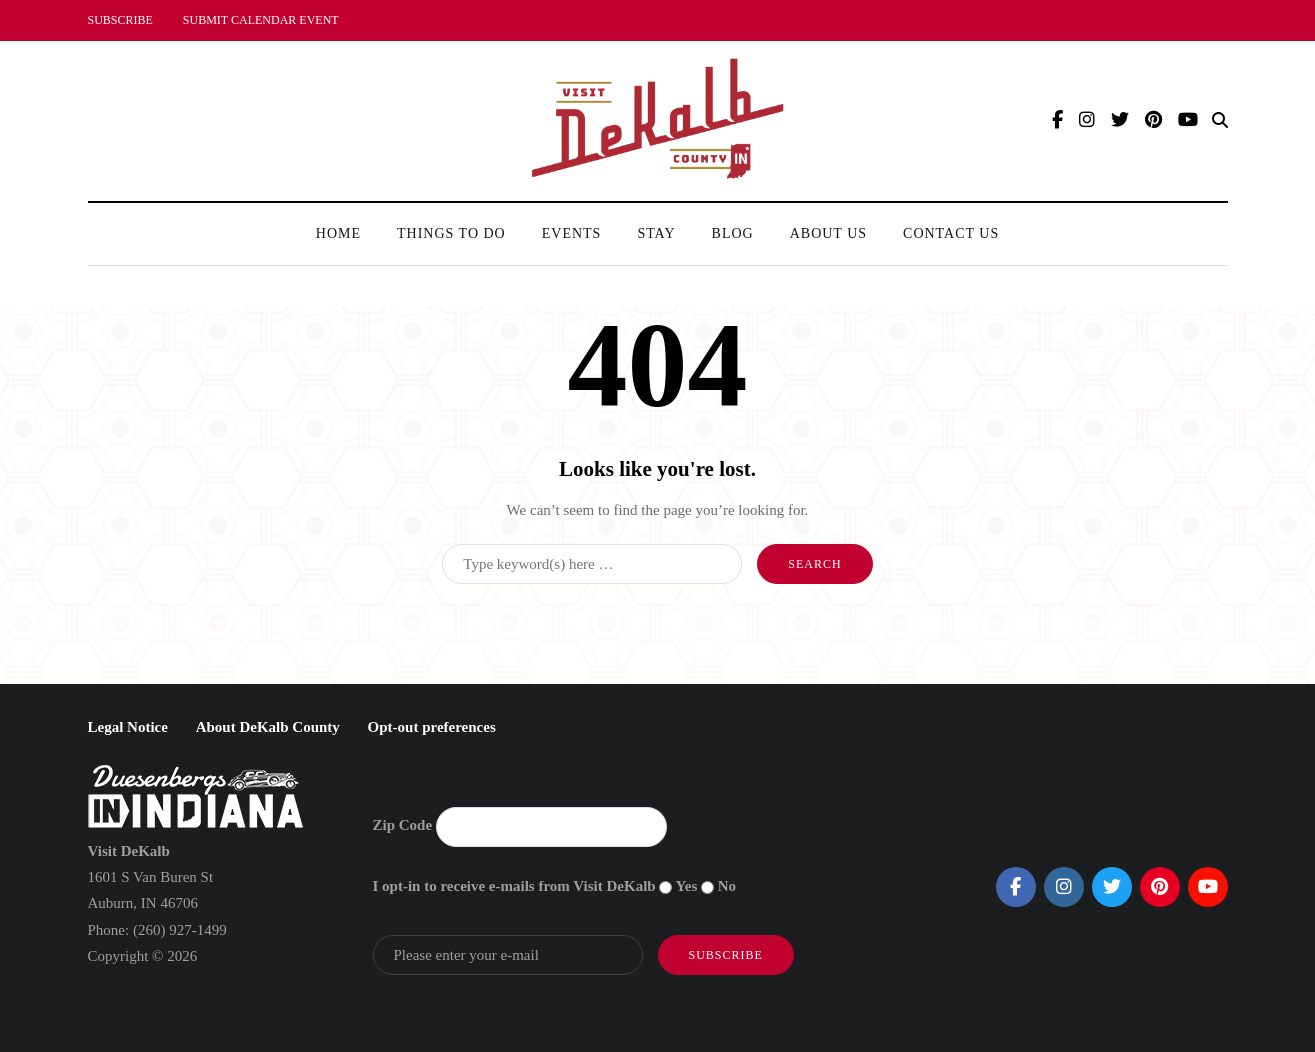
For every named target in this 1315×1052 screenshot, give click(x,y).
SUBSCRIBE (120, 20)
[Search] (592, 564)
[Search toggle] (1220, 120)
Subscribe (726, 955)
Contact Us (951, 233)
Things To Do (451, 233)
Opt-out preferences (432, 727)
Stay (656, 233)
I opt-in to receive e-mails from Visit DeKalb (514, 886)
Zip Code (403, 825)
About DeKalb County (268, 727)
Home (338, 233)
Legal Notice (128, 727)
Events (572, 233)
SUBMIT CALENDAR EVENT (261, 20)
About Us (828, 233)
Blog (733, 233)
